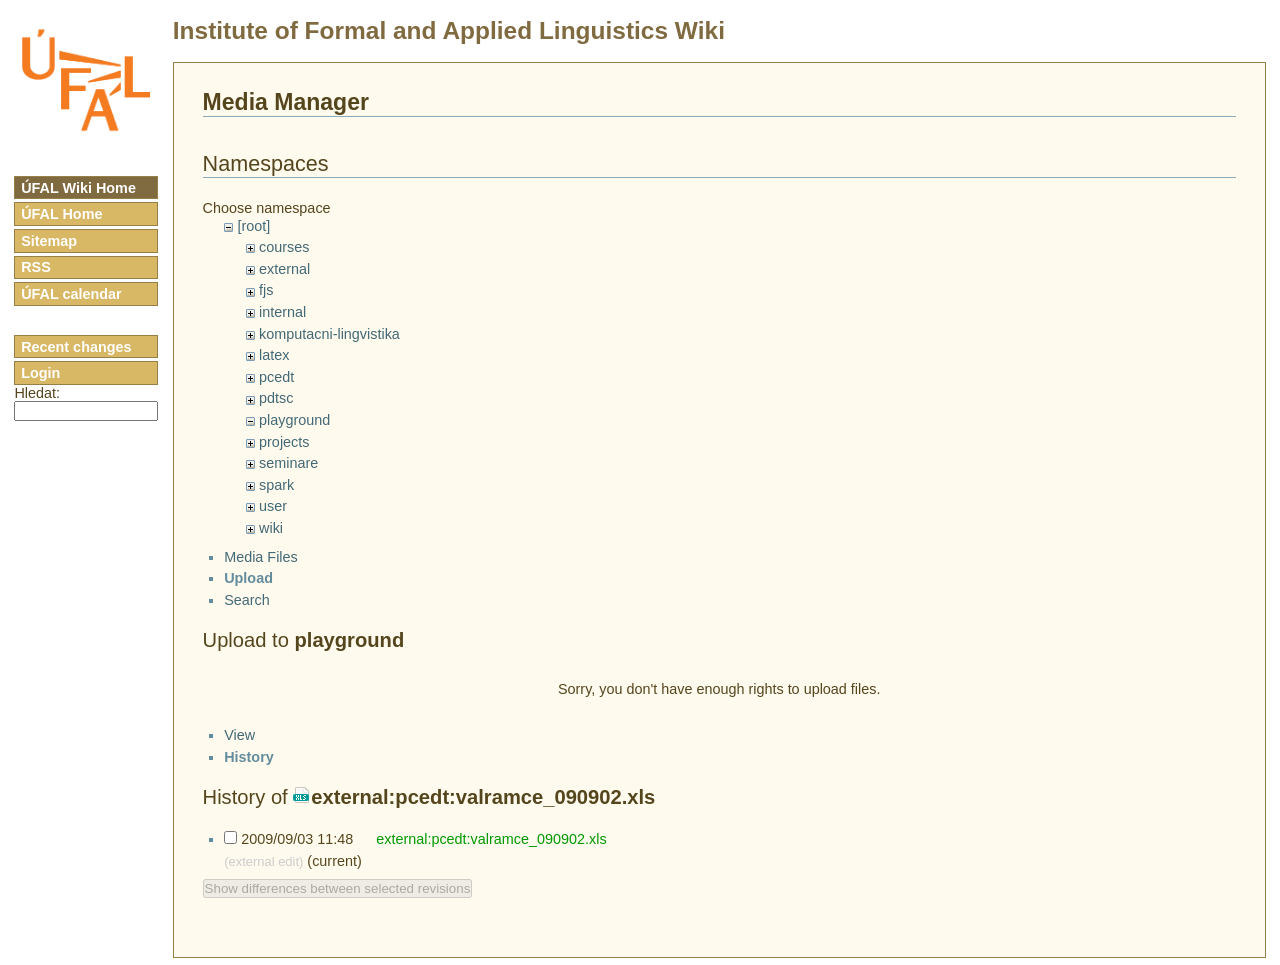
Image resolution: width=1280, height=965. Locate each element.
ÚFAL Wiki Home (78, 188)
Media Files (261, 574)
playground (294, 420)
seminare (288, 463)
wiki (271, 528)
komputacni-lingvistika (329, 334)
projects (284, 442)
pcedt (276, 377)
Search (247, 617)
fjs (266, 290)
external (284, 269)
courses (284, 247)
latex (274, 355)
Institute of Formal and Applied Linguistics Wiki (449, 30)
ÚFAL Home (61, 214)
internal (282, 312)
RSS (36, 267)
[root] (253, 226)
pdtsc (276, 398)
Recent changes (76, 347)
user (273, 506)
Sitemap (49, 241)
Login (40, 373)
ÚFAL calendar (71, 294)
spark (276, 485)
